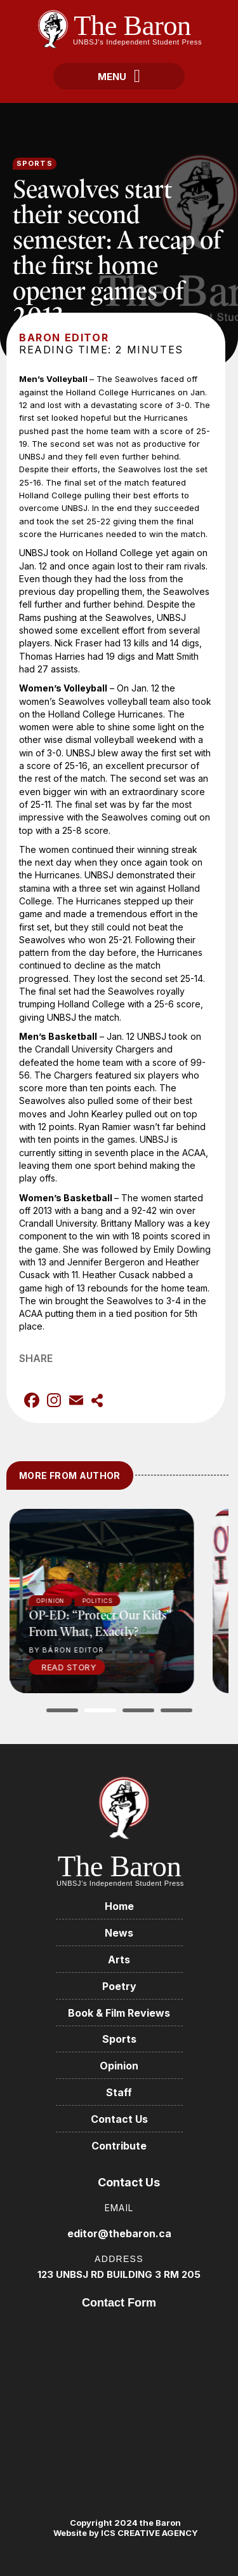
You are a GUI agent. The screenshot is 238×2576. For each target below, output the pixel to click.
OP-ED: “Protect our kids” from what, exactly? (117, 1623)
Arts (119, 1959)
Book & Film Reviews (119, 2013)
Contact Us (119, 2119)
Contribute (119, 2145)
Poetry (119, 1986)
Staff (119, 2092)
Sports (35, 163)
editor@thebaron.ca (119, 2233)
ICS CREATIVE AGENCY (148, 2533)
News (119, 1932)
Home (119, 1906)
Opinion (119, 2065)
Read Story (85, 1667)
